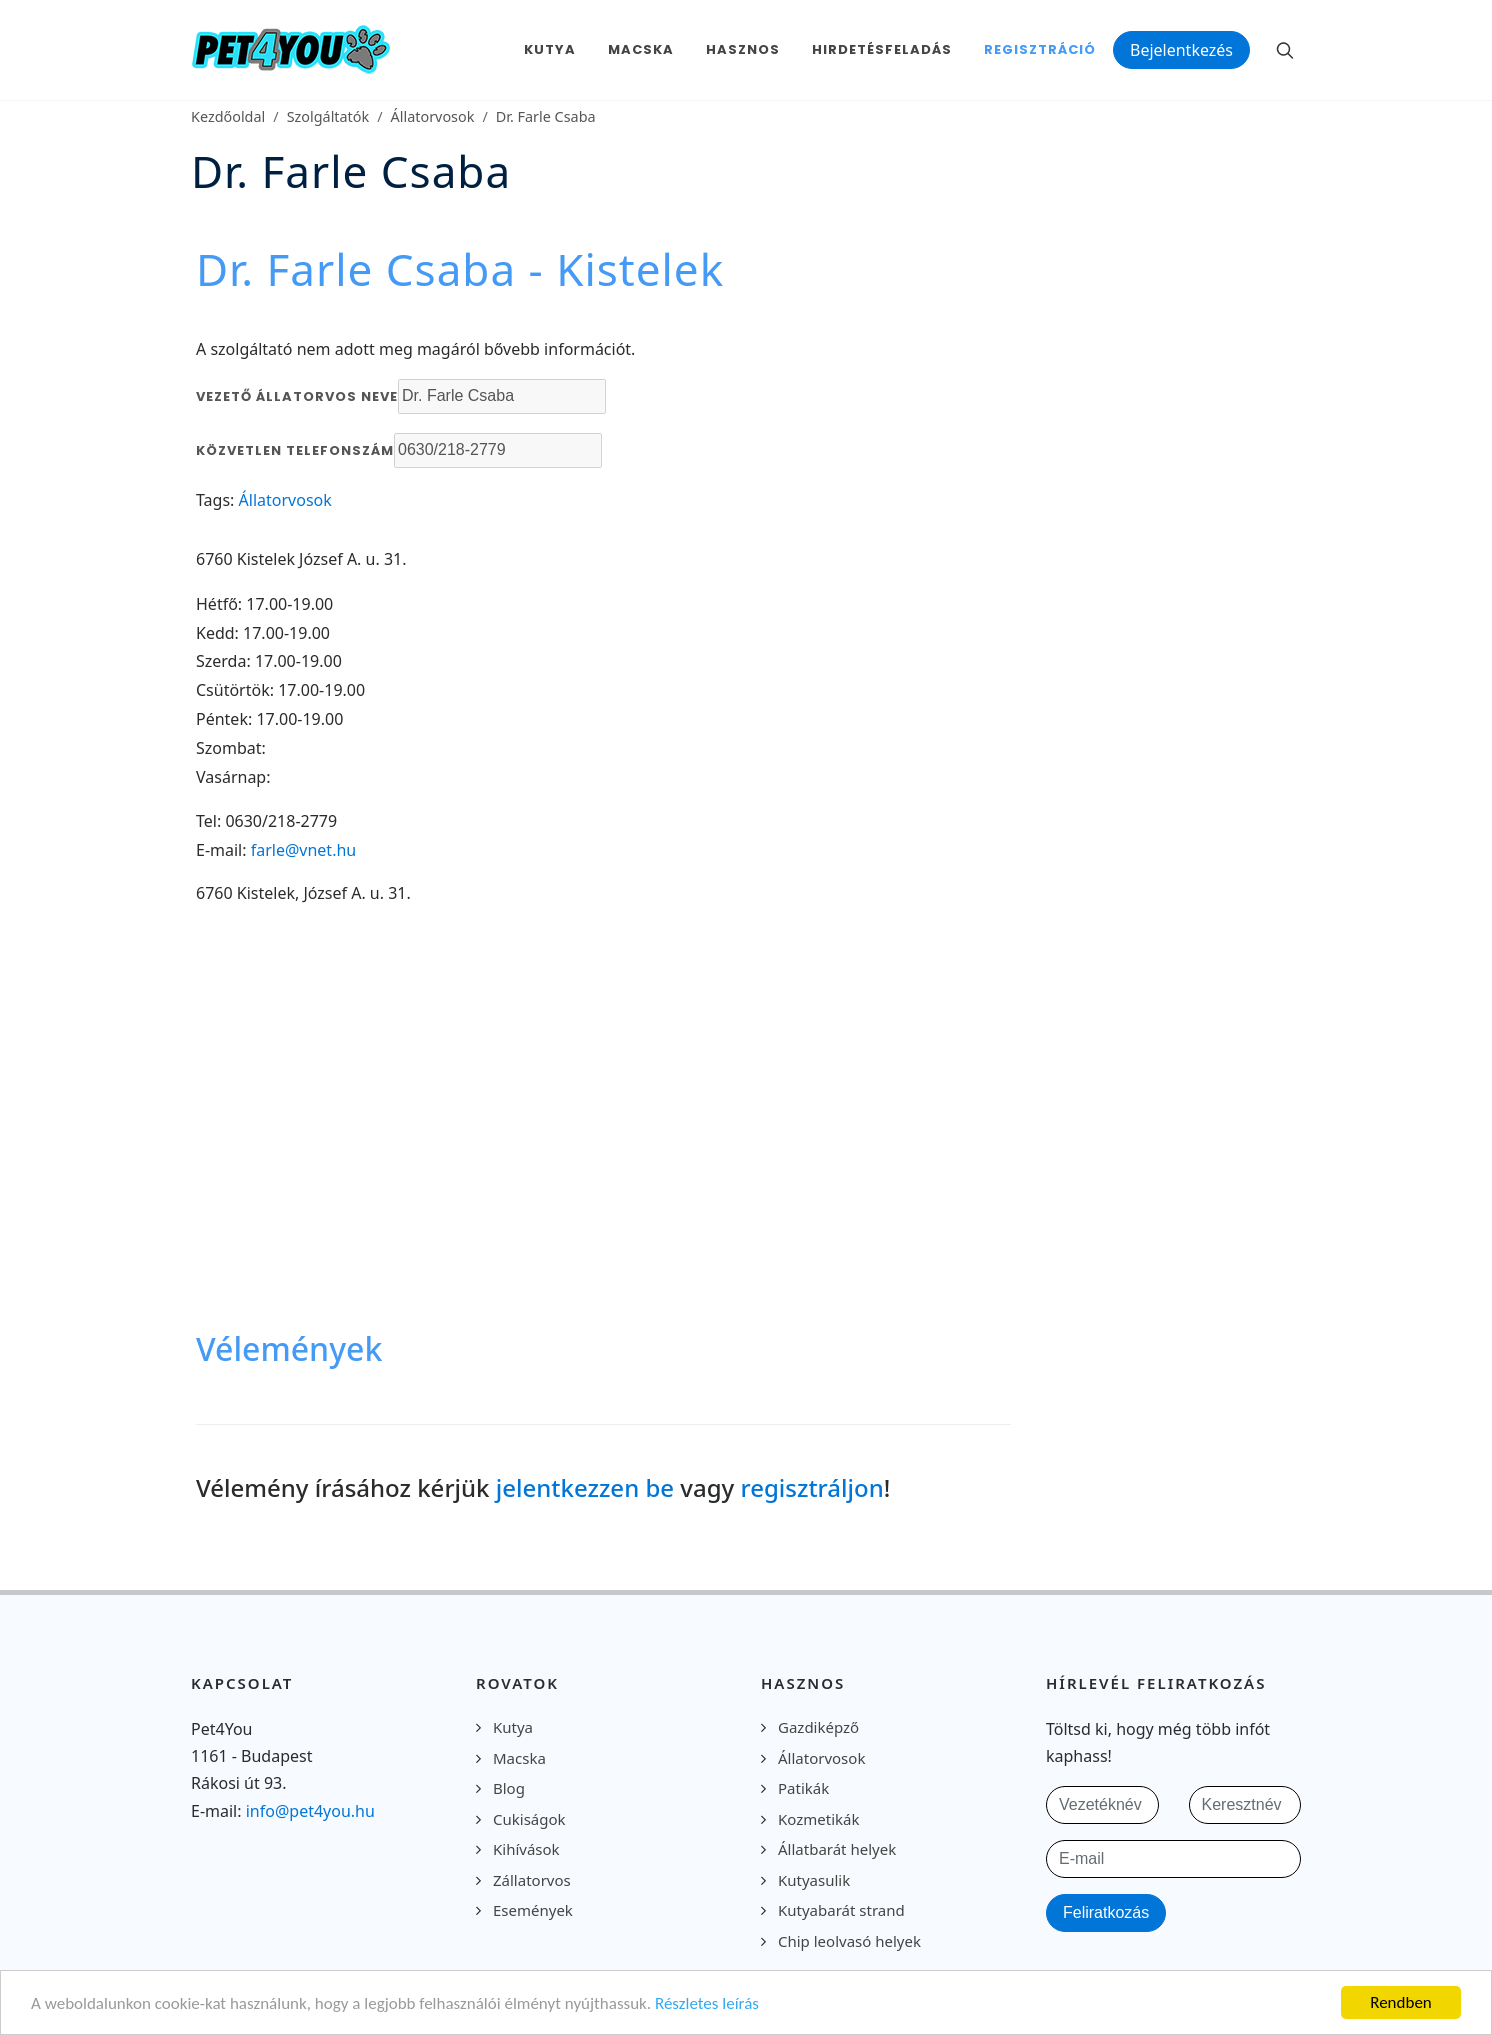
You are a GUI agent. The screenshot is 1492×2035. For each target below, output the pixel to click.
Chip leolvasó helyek (849, 1941)
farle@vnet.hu (304, 850)
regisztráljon (812, 1487)
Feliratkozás (1106, 1912)
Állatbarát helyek (837, 1849)
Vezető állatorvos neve (297, 396)
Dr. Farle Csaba (546, 116)
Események (533, 1910)
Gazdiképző (818, 1727)
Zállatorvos (532, 1880)
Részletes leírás (707, 2003)
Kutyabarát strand (841, 1910)
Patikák (803, 1788)
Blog (509, 1788)
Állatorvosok (433, 116)
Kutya (513, 1727)
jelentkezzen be (585, 1487)
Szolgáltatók (328, 116)
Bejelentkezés (1181, 50)
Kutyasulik (814, 1880)
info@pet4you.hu (310, 1811)
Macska (519, 1758)
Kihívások (526, 1849)
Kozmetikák (818, 1819)
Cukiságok (529, 1819)
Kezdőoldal (228, 116)
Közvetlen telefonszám (295, 450)
